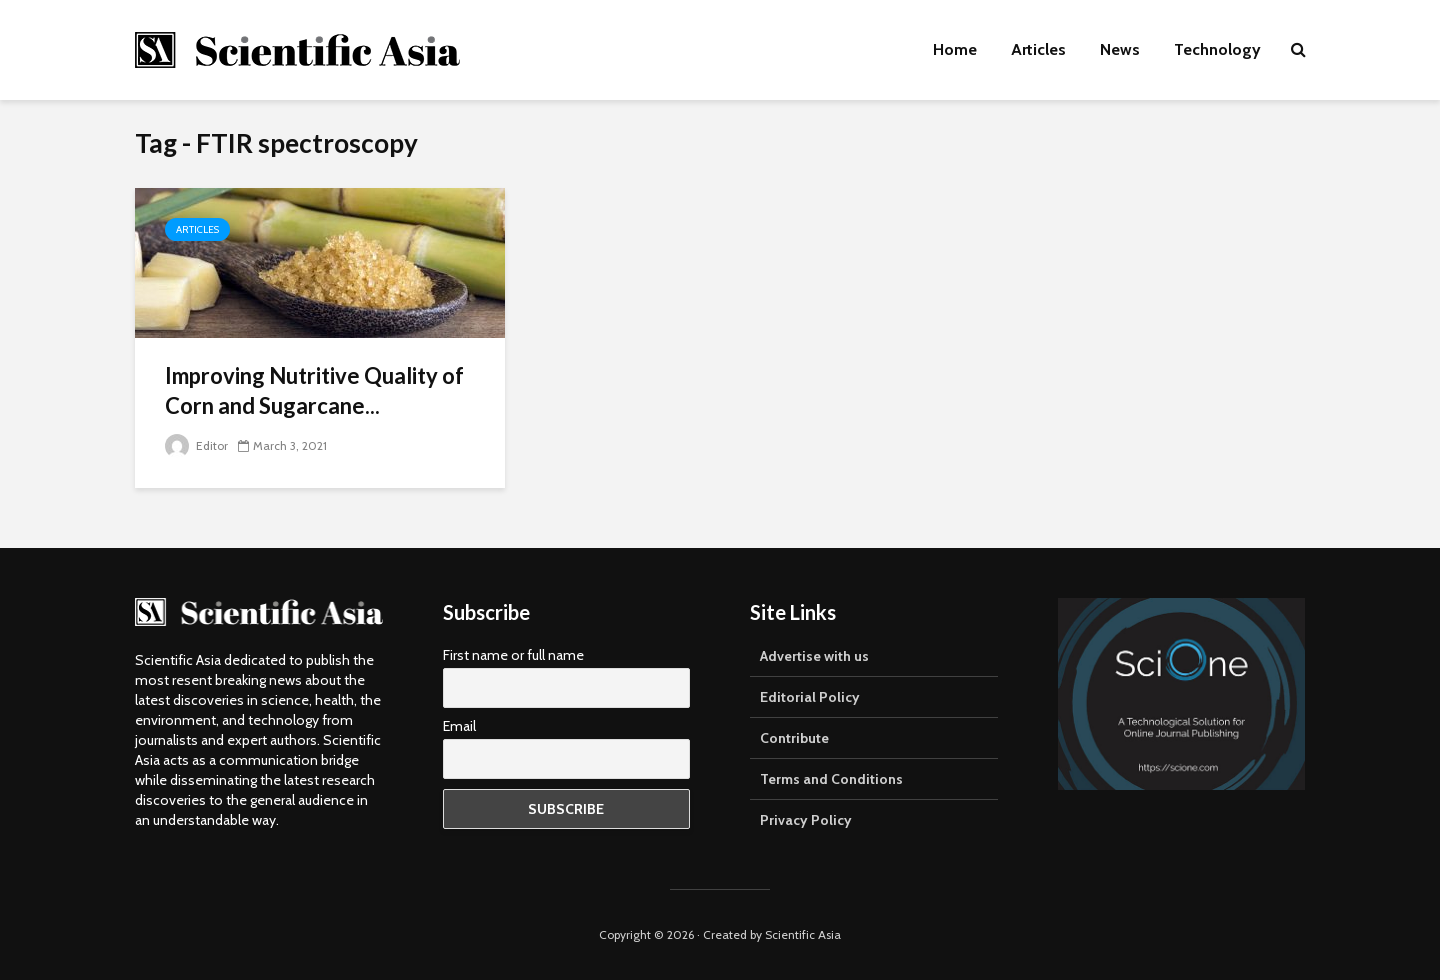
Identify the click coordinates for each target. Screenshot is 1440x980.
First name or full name (513, 655)
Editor (196, 445)
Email (459, 726)
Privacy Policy (806, 820)
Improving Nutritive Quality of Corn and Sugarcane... (314, 390)
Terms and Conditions (831, 779)
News (1120, 49)
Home (955, 49)
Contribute (794, 738)
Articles (1038, 49)
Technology (1217, 49)
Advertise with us (814, 656)
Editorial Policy (810, 697)
